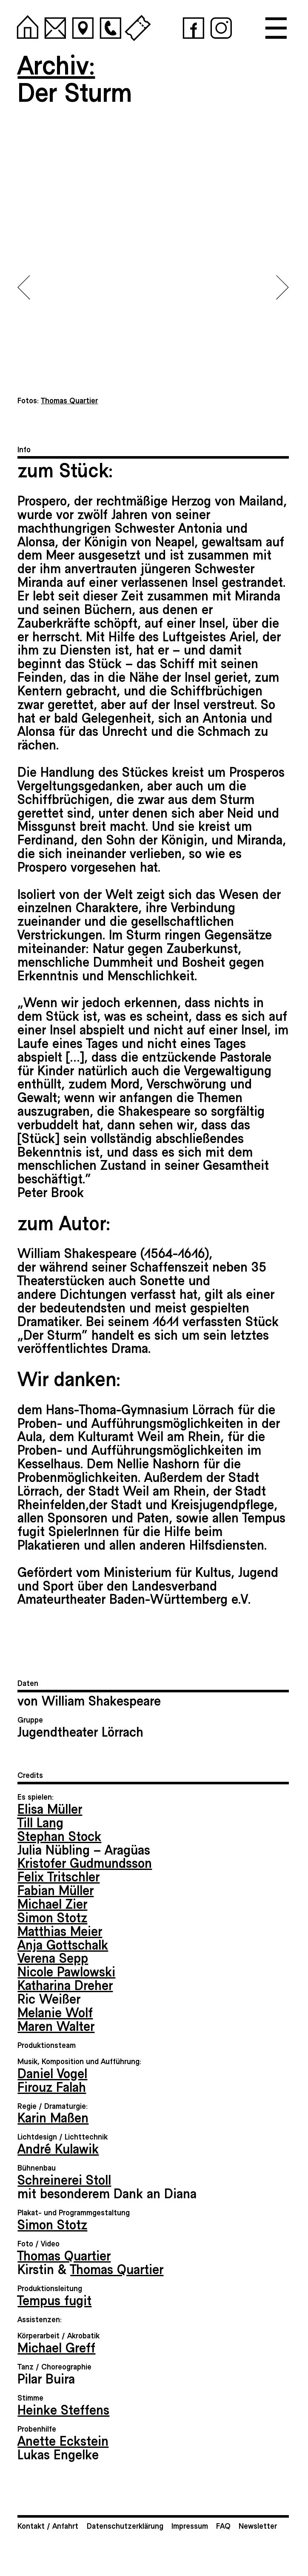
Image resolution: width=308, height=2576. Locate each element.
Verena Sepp (52, 1957)
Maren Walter (55, 2025)
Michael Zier (52, 1903)
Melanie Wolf (55, 2012)
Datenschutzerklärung (125, 2525)
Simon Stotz (52, 1917)
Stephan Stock (59, 1835)
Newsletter (258, 2525)
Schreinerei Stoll (64, 2179)
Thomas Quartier (64, 2255)
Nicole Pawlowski (66, 1971)
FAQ (223, 2525)
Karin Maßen (52, 2117)
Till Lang (40, 1822)
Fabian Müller (55, 1889)
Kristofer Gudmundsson (84, 1862)
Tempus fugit (54, 2300)
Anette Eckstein (62, 2440)
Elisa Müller (49, 1808)
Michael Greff (56, 2347)
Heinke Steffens (63, 2409)
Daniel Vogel (52, 2073)
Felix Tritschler (58, 1876)
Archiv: (56, 63)
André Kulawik (58, 2148)
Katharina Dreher (65, 1984)
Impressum (189, 2525)
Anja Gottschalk (62, 1944)
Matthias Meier (59, 1930)
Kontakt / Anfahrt (47, 2525)
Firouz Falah (51, 2086)
